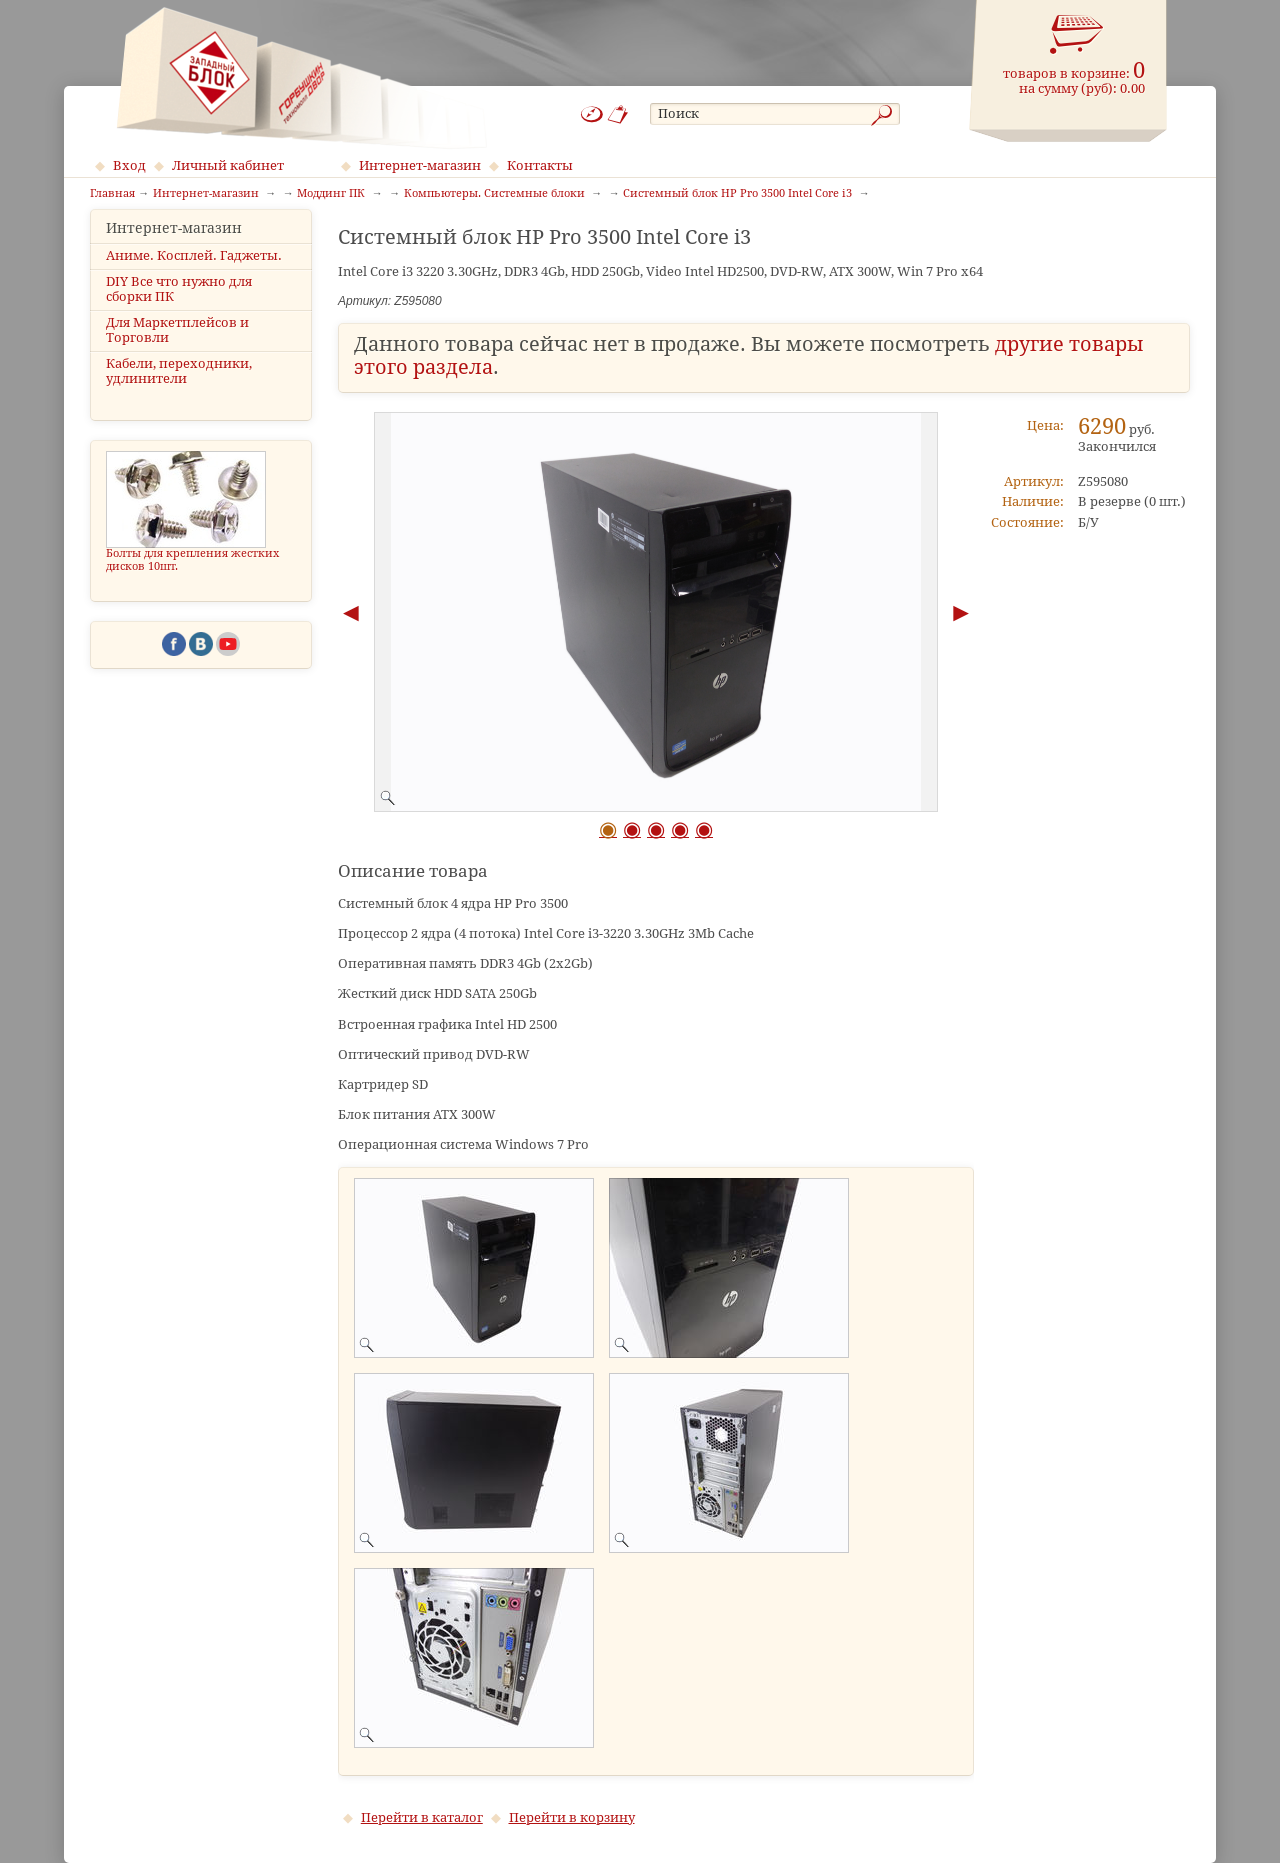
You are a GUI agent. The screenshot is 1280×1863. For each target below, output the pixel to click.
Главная (112, 194)
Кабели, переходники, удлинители (179, 389)
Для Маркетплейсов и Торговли (177, 348)
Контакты (540, 165)
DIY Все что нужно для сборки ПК (179, 306)
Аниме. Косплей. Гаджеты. (194, 272)
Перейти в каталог (422, 1817)
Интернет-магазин (420, 165)
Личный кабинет (228, 165)
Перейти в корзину (572, 1817)
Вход (129, 165)
